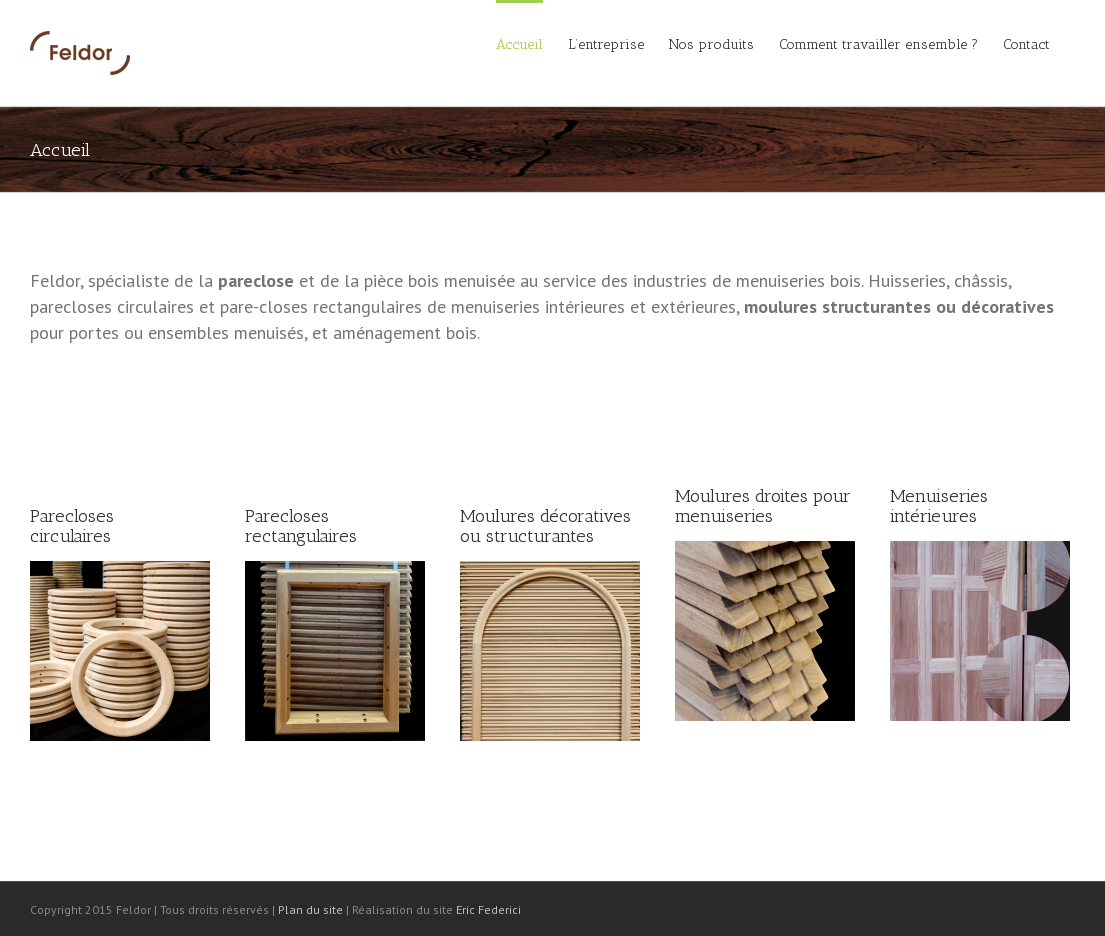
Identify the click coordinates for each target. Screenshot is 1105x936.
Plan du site (310, 909)
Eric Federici (488, 909)
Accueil (519, 44)
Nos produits (711, 44)
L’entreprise (606, 44)
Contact (1026, 44)
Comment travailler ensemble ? (878, 44)
